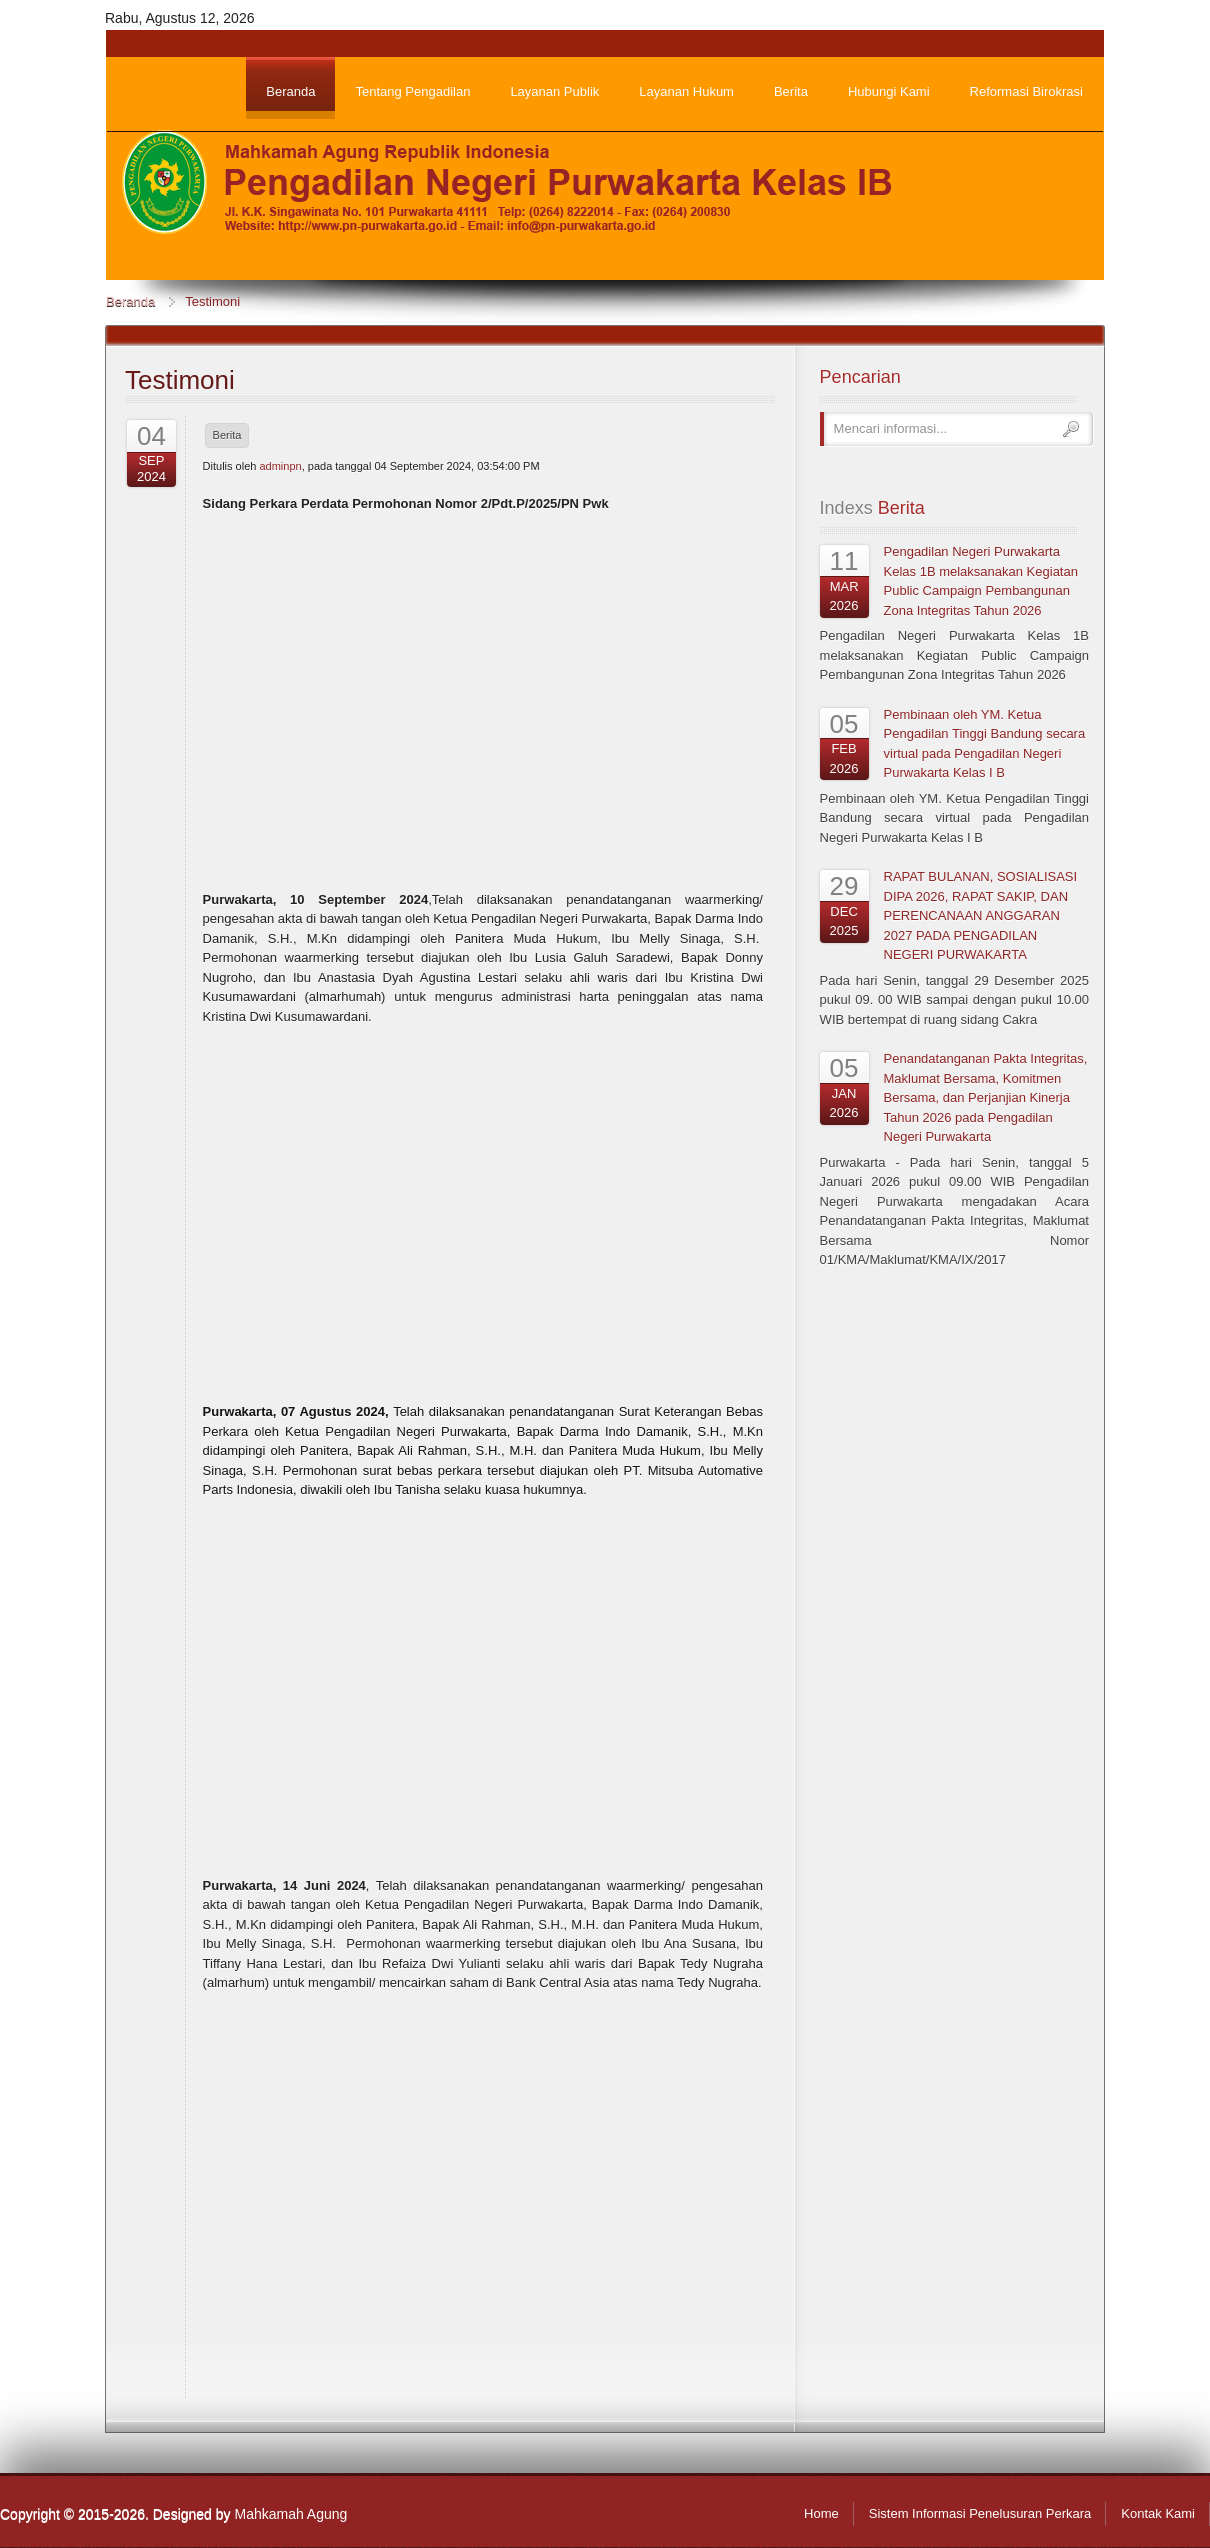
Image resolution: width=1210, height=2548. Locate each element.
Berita (227, 435)
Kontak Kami (1158, 2513)
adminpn (280, 466)
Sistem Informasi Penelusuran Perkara (980, 2513)
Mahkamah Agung (290, 2514)
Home (821, 2513)
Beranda (130, 301)
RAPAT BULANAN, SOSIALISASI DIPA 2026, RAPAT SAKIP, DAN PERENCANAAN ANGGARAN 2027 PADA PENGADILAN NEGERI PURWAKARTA (981, 915)
